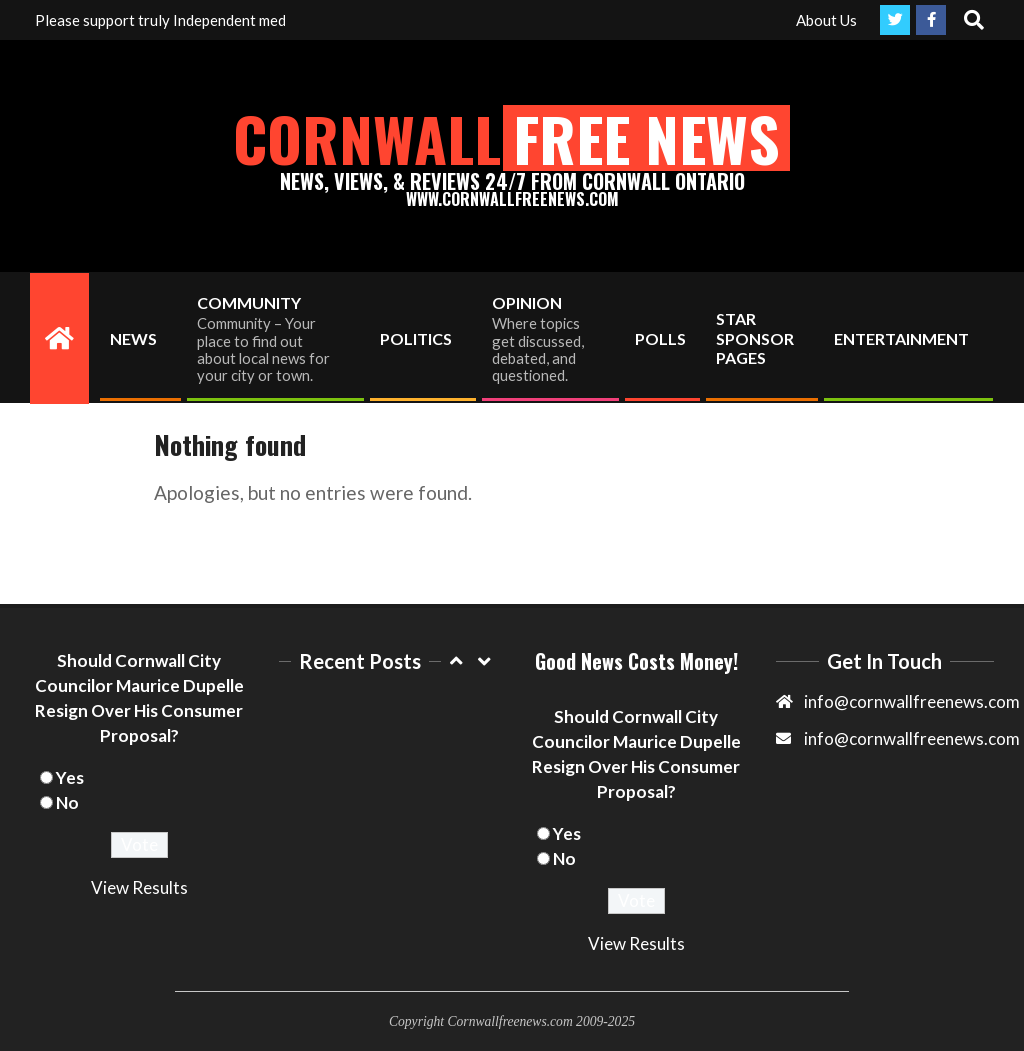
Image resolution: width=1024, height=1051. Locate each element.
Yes (70, 777)
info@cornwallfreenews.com (912, 738)
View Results (139, 887)
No (67, 802)
